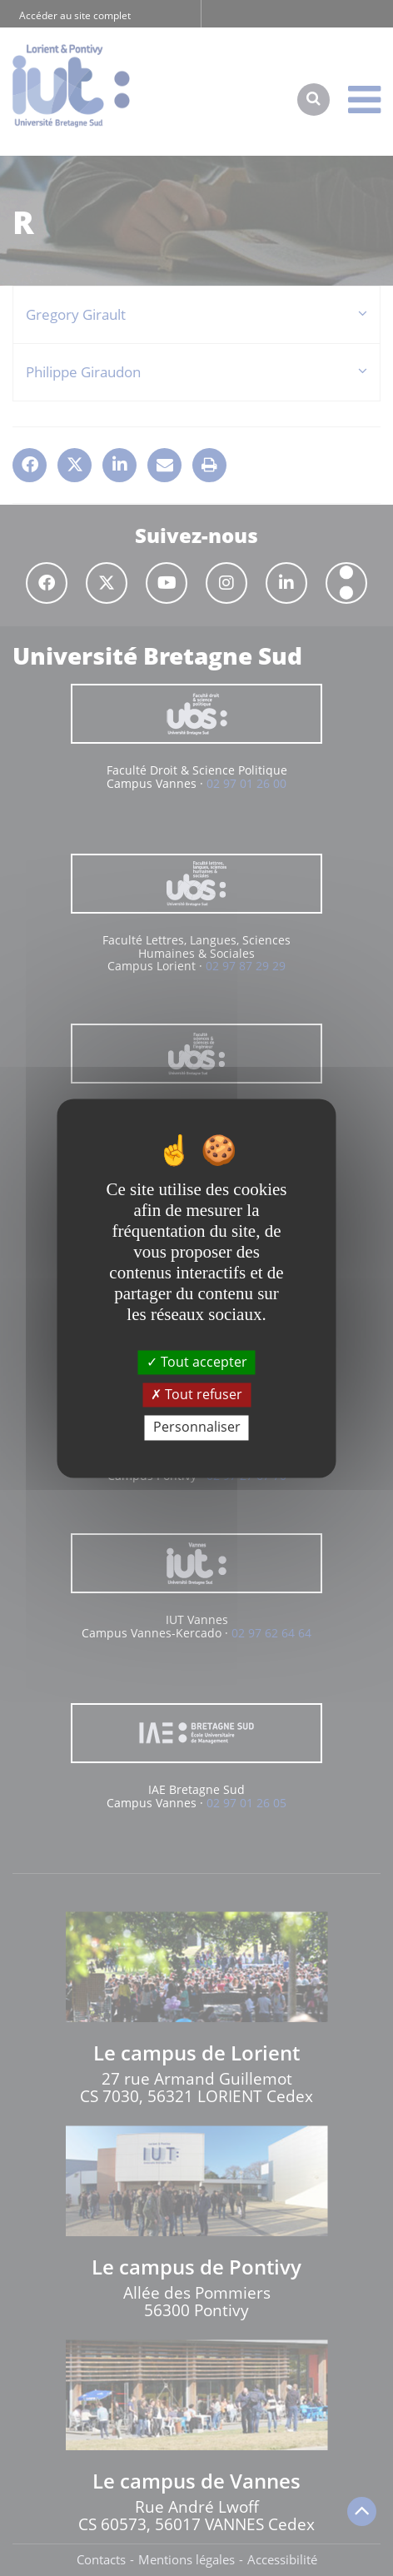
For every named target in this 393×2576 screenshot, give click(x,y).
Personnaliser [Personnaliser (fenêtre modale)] (197, 1427)
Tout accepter (197, 1362)
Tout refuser (196, 1395)
